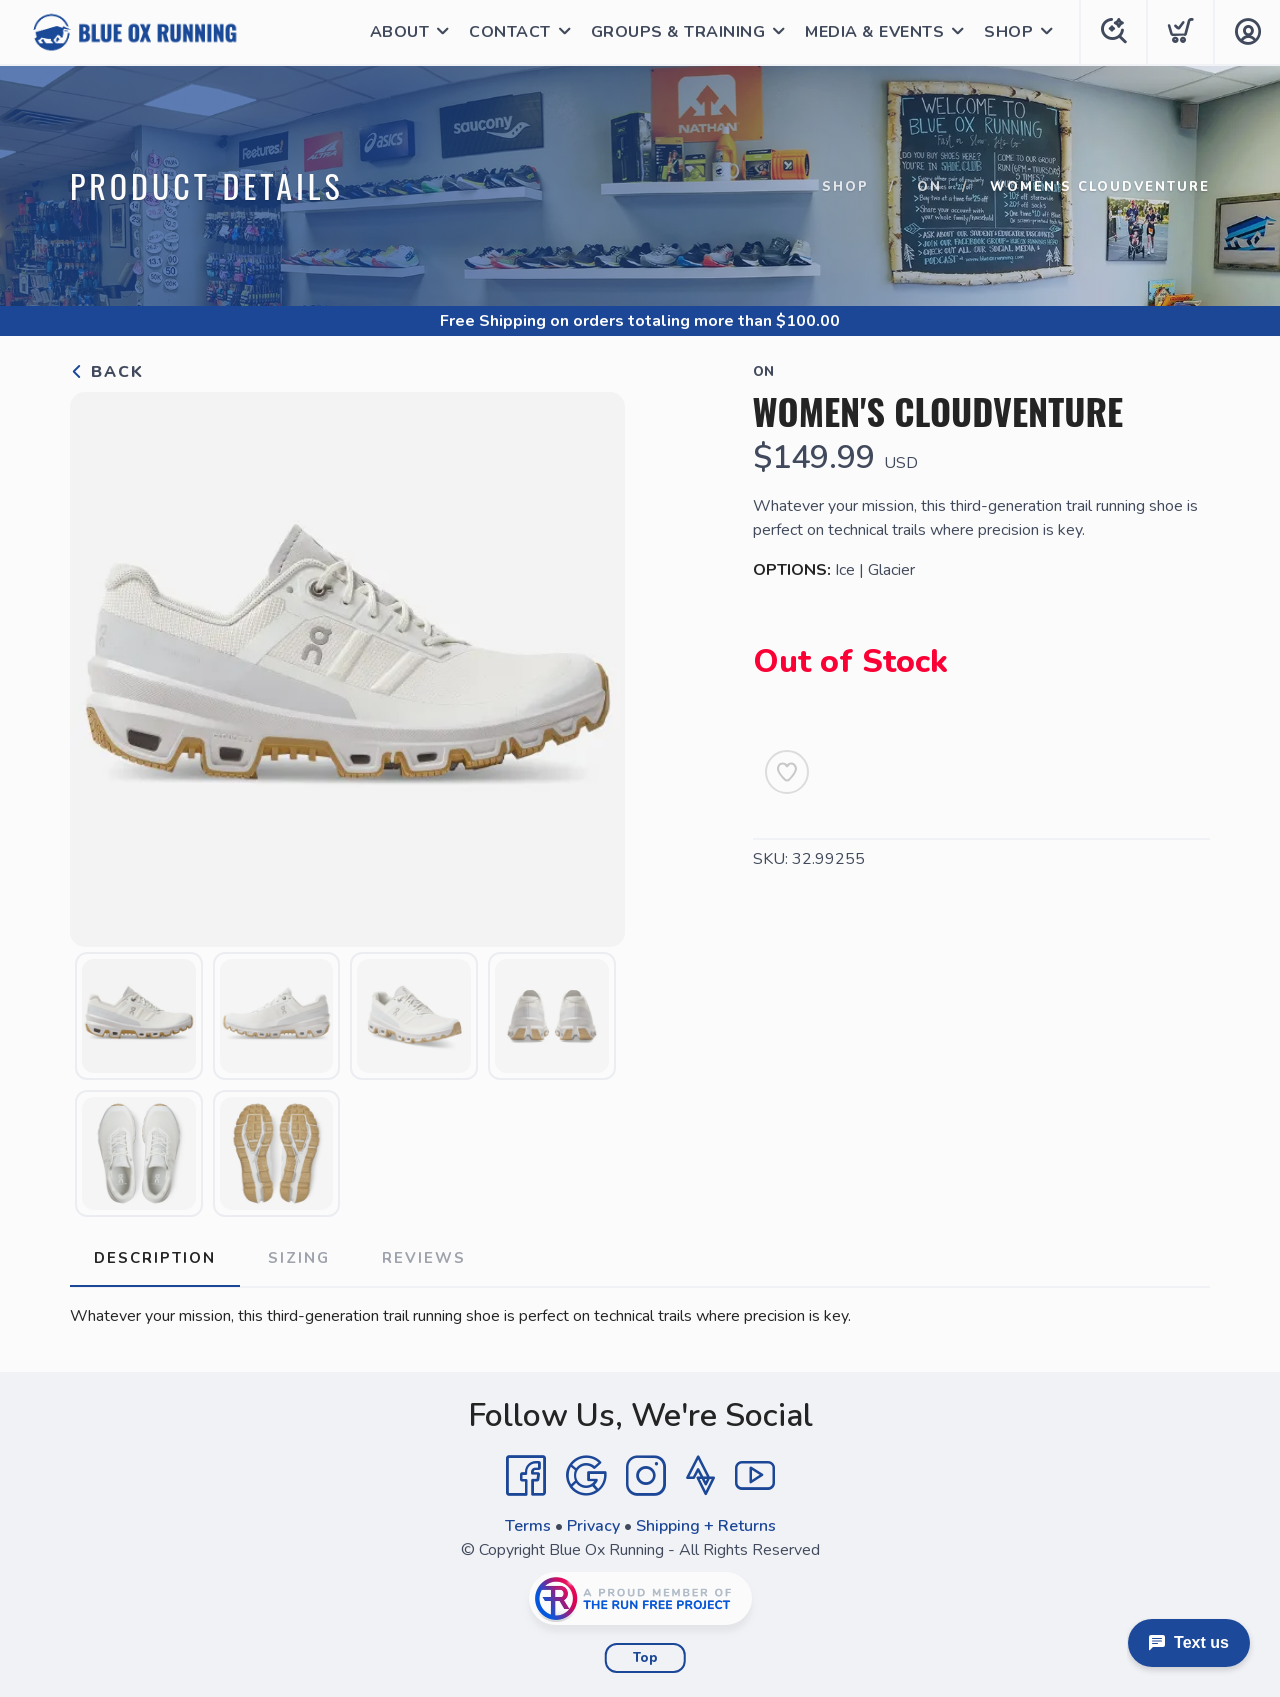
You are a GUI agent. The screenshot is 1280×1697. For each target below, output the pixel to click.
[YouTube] (755, 1476)
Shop (845, 187)
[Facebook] (526, 1476)
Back (107, 372)
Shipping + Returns (706, 1526)
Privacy (593, 1526)
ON (929, 187)
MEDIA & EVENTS (874, 32)
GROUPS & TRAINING (678, 32)
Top (645, 1658)
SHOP (1008, 32)
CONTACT (510, 32)
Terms (528, 1526)
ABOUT (400, 32)
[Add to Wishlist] (787, 772)
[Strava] (700, 1476)
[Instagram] (646, 1476)
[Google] (586, 1476)
